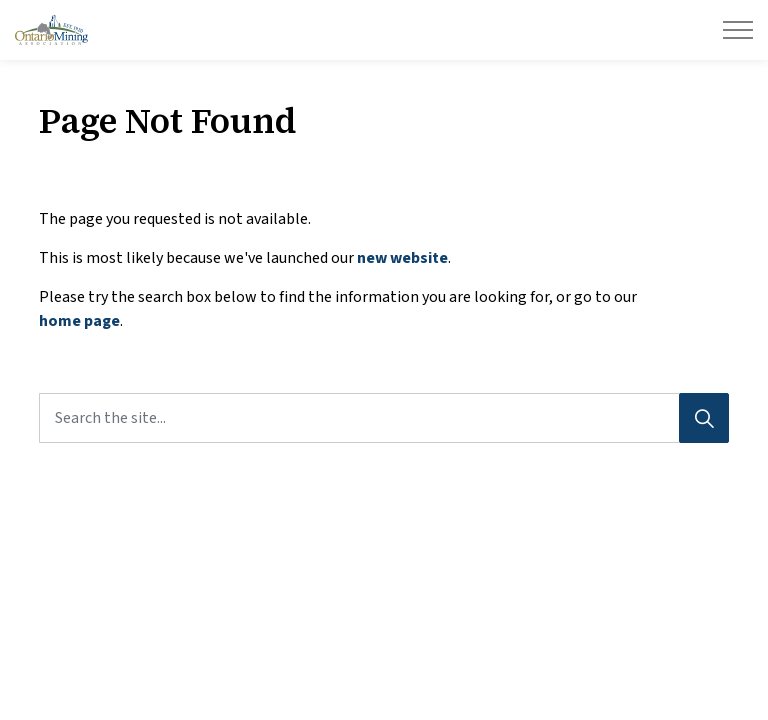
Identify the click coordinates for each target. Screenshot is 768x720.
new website (402, 258)
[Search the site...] (384, 418)
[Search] (704, 418)
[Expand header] (738, 30)
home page (79, 321)
